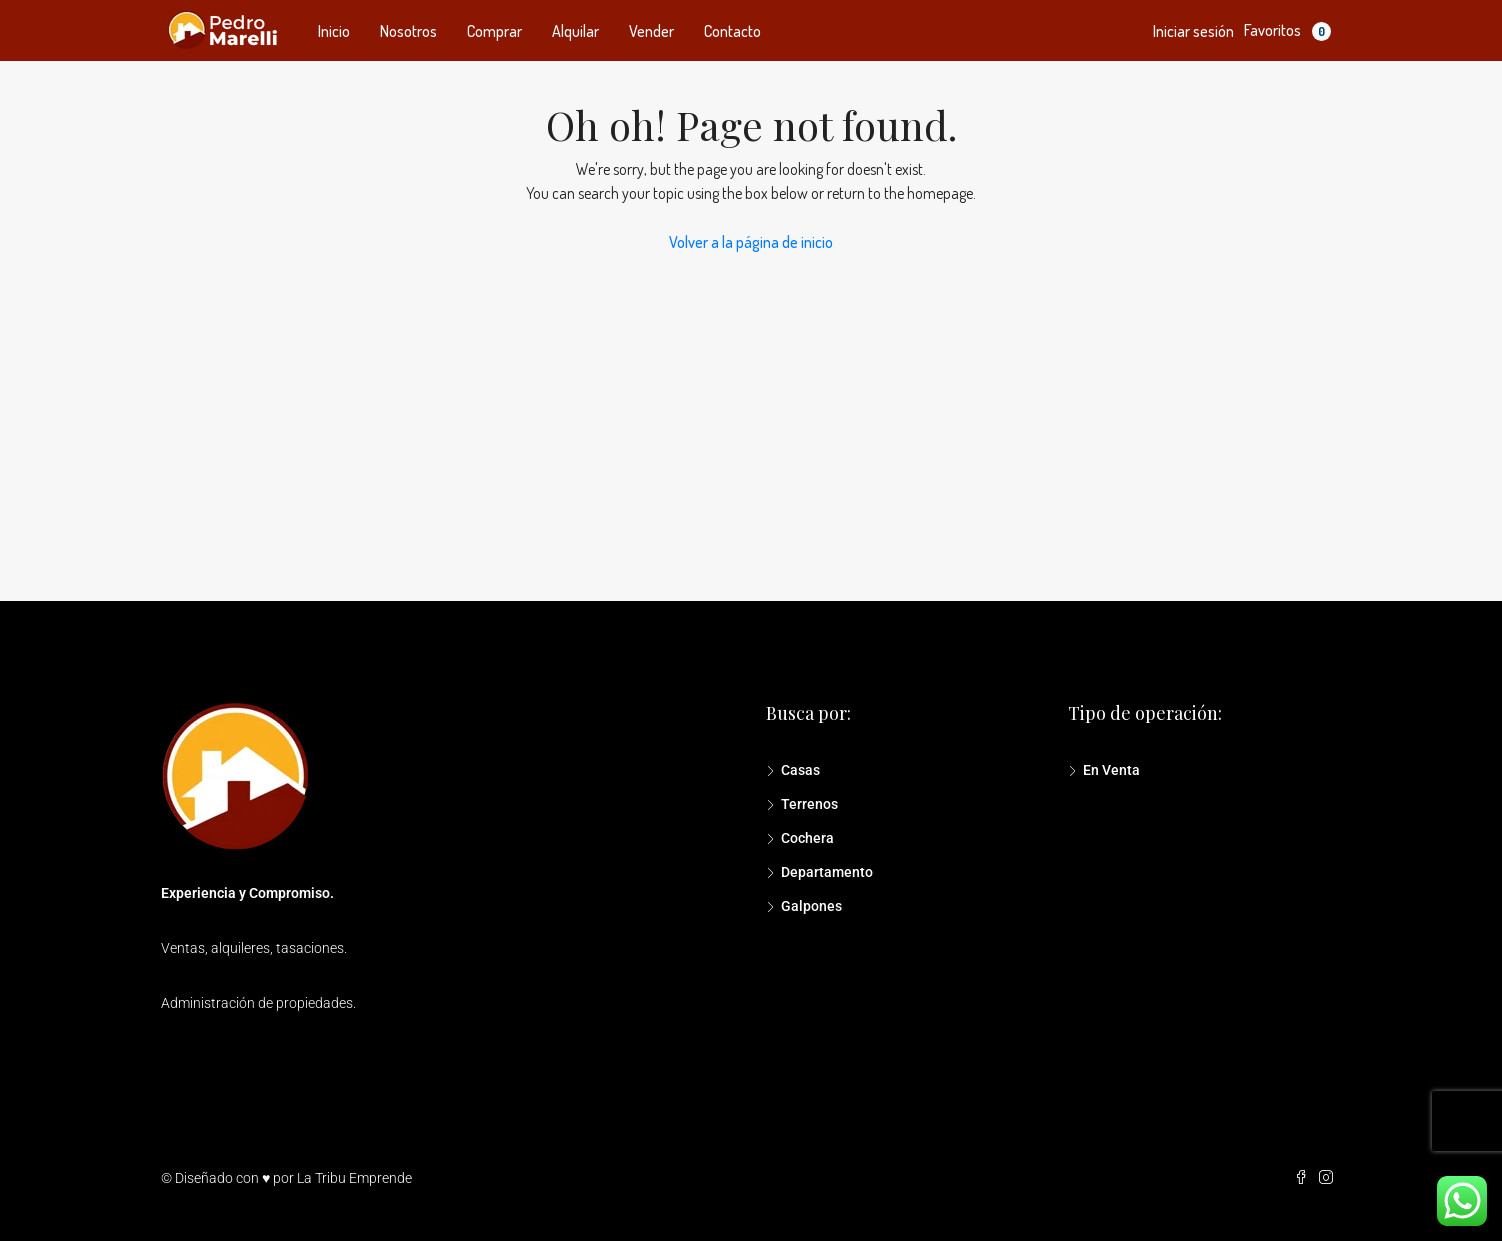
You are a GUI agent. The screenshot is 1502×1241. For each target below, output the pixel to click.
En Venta (1111, 770)
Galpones (811, 906)
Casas (800, 770)
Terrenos (809, 804)
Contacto (732, 31)
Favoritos (1287, 30)
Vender (651, 31)
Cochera (807, 838)
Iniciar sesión (1193, 31)
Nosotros (408, 31)
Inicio (334, 31)
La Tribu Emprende (354, 1178)
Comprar (494, 31)
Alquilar (575, 31)
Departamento (827, 872)
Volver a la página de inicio (751, 242)
